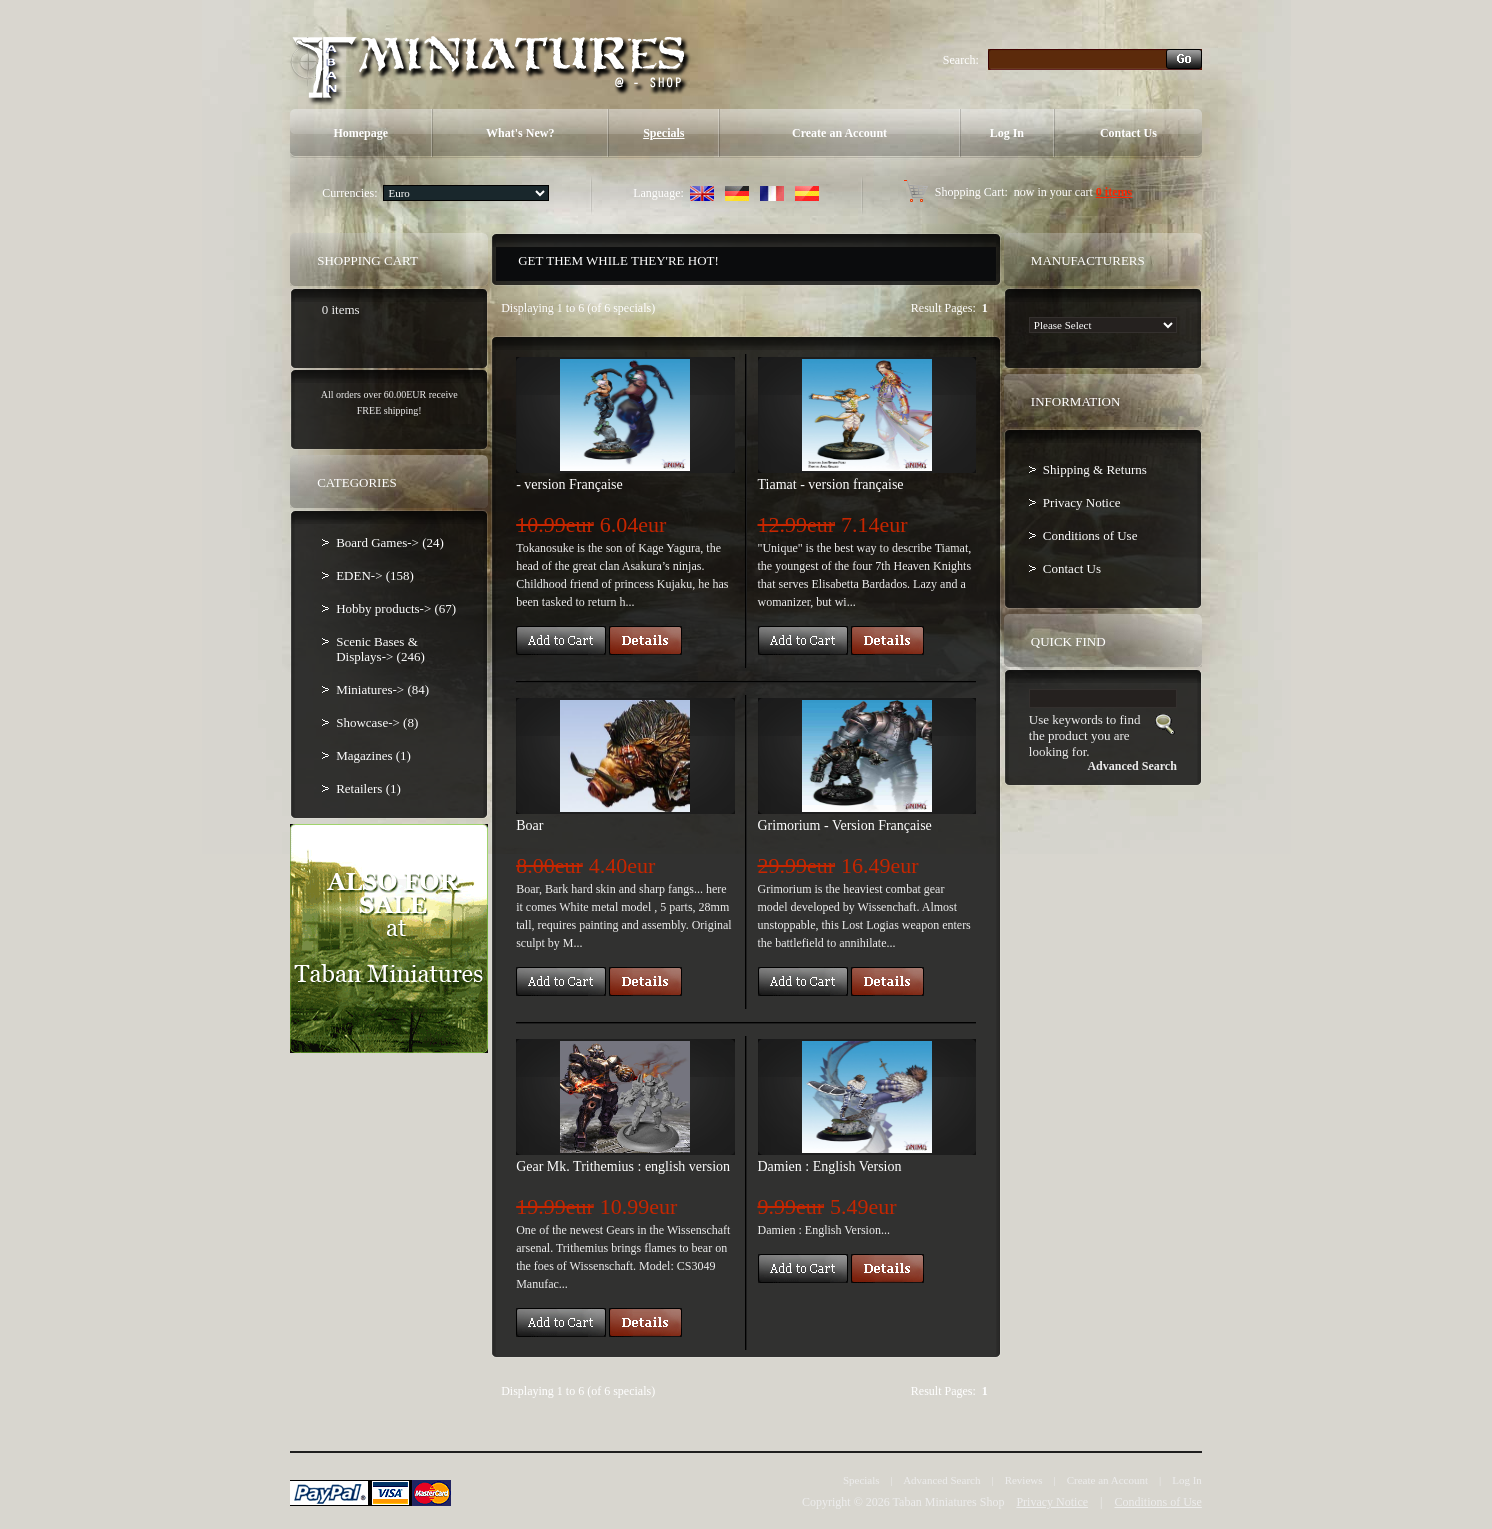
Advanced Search (941, 1480)
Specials (663, 133)
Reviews (1024, 1480)
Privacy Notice (1082, 502)
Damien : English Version (830, 1166)
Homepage (360, 133)
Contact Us (1128, 133)
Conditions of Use (1090, 535)
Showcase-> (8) (377, 722)
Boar (529, 825)
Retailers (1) (368, 788)
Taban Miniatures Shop (949, 1502)
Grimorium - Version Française (845, 825)
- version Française (569, 484)
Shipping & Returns (1095, 469)
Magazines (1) (373, 755)
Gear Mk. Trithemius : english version (623, 1166)
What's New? (520, 133)
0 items (1114, 192)
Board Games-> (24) (390, 542)
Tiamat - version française (831, 484)
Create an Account (839, 133)
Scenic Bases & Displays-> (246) (380, 649)
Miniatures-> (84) (382, 689)
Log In (1007, 133)
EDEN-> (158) (375, 575)
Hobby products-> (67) (396, 608)
